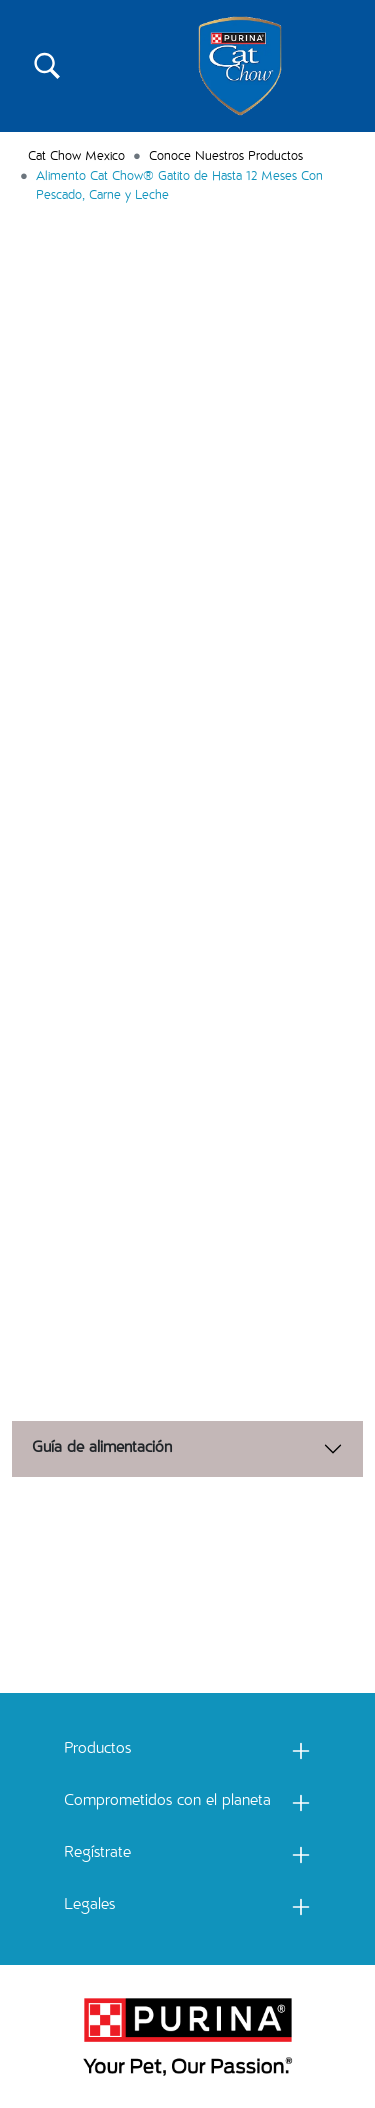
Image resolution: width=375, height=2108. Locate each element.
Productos (97, 1750)
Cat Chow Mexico (76, 157)
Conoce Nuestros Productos (226, 157)
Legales (89, 1906)
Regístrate (97, 1854)
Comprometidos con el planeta (167, 1802)
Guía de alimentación (102, 1449)
